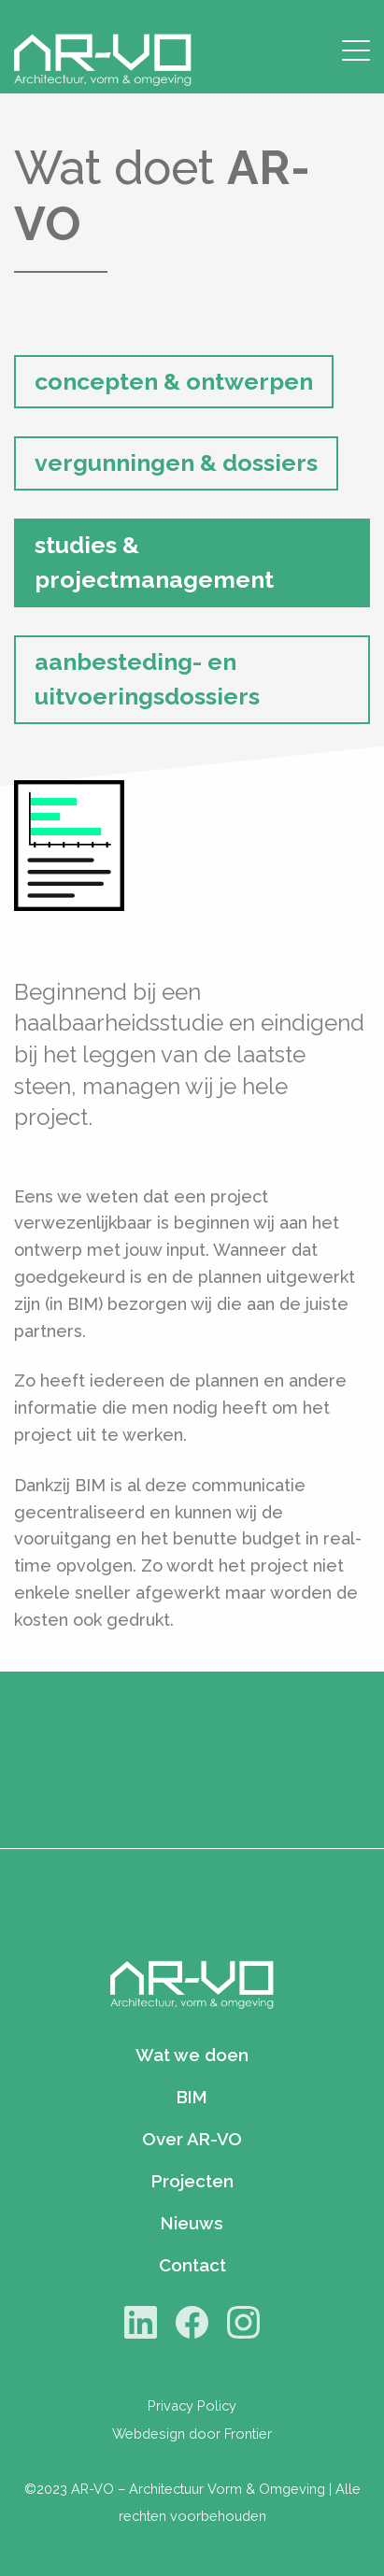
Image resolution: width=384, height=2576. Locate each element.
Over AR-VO (192, 2138)
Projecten (192, 2180)
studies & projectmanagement (154, 562)
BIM (192, 2096)
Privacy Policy (192, 2405)
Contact (192, 2265)
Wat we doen (192, 2054)
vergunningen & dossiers (176, 462)
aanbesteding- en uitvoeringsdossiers (147, 679)
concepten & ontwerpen (174, 381)
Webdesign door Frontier (192, 2433)
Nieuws (192, 2223)
